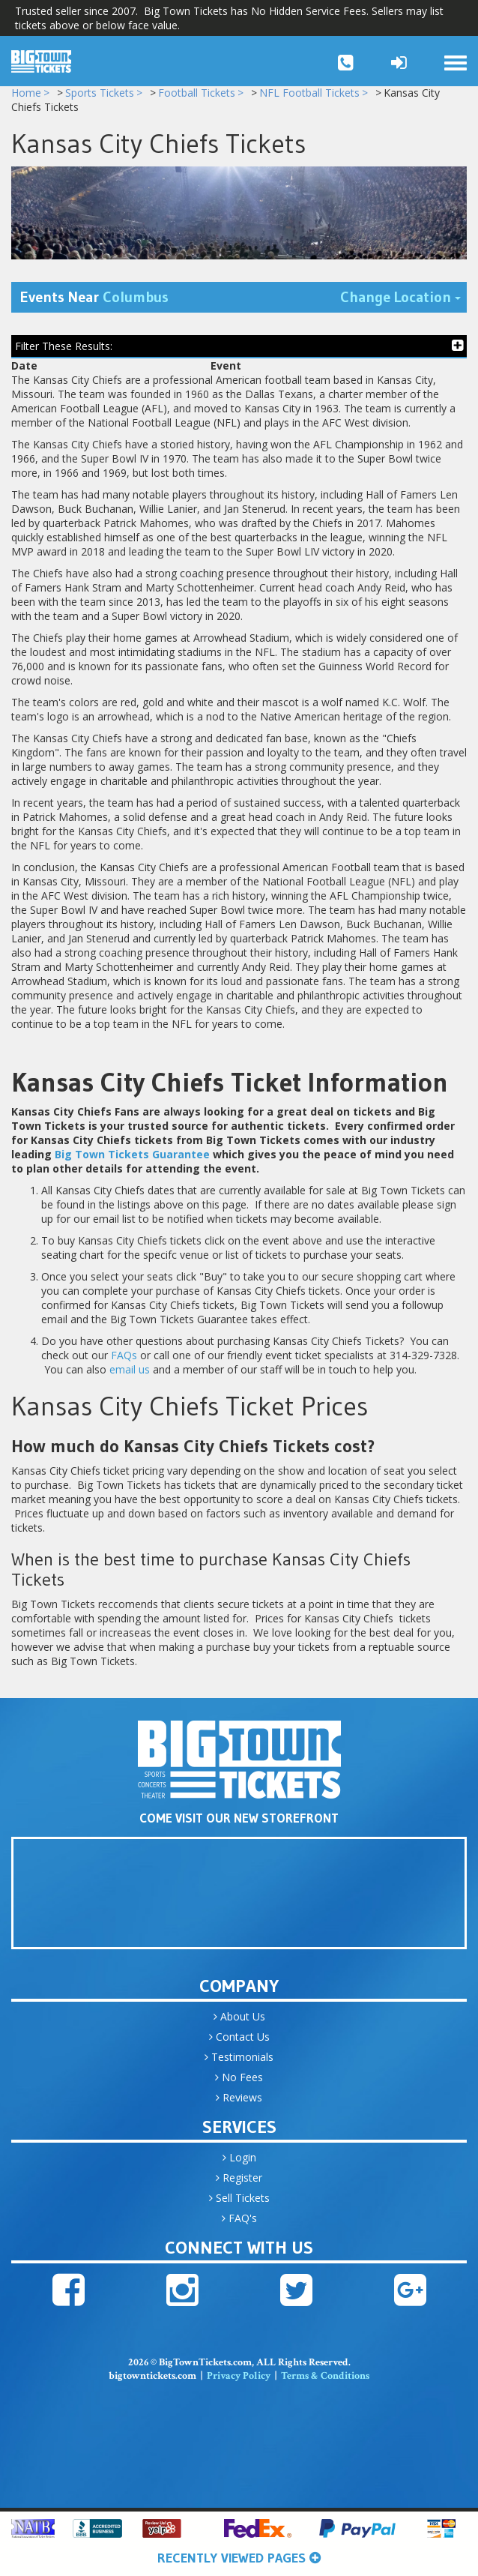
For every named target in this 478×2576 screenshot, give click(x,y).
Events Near (94, 303)
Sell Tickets (239, 2204)
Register (239, 2183)
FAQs (124, 1361)
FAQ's (239, 2224)
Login (239, 2163)
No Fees (239, 2083)
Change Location (403, 302)
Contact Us (239, 2042)
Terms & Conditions (325, 2382)
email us (129, 1375)
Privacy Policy (238, 2382)
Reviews (239, 2103)
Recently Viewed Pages (239, 2558)
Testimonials (239, 2063)
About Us (239, 2022)
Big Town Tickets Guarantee (132, 1160)
